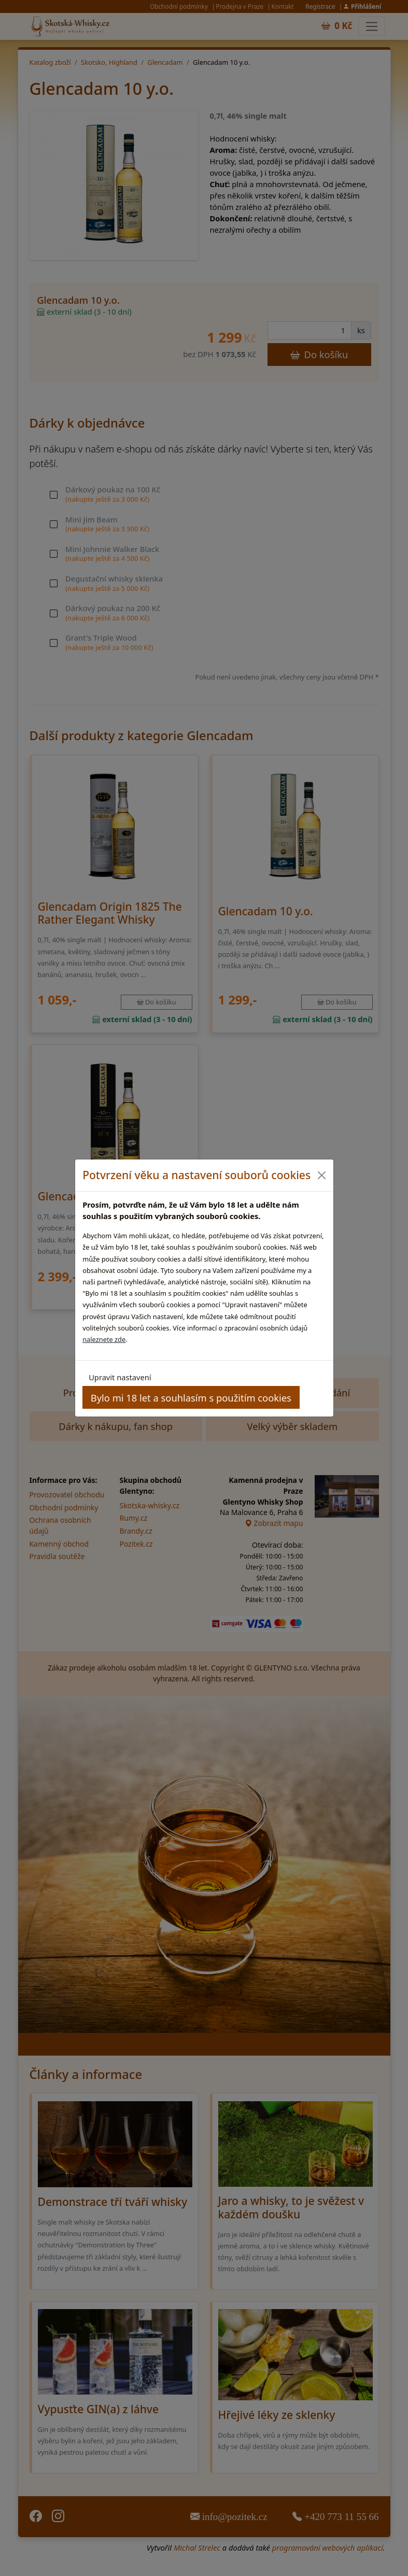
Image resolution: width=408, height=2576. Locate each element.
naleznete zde (103, 1339)
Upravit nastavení (120, 1377)
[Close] (321, 1175)
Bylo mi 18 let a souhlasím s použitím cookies (191, 1397)
